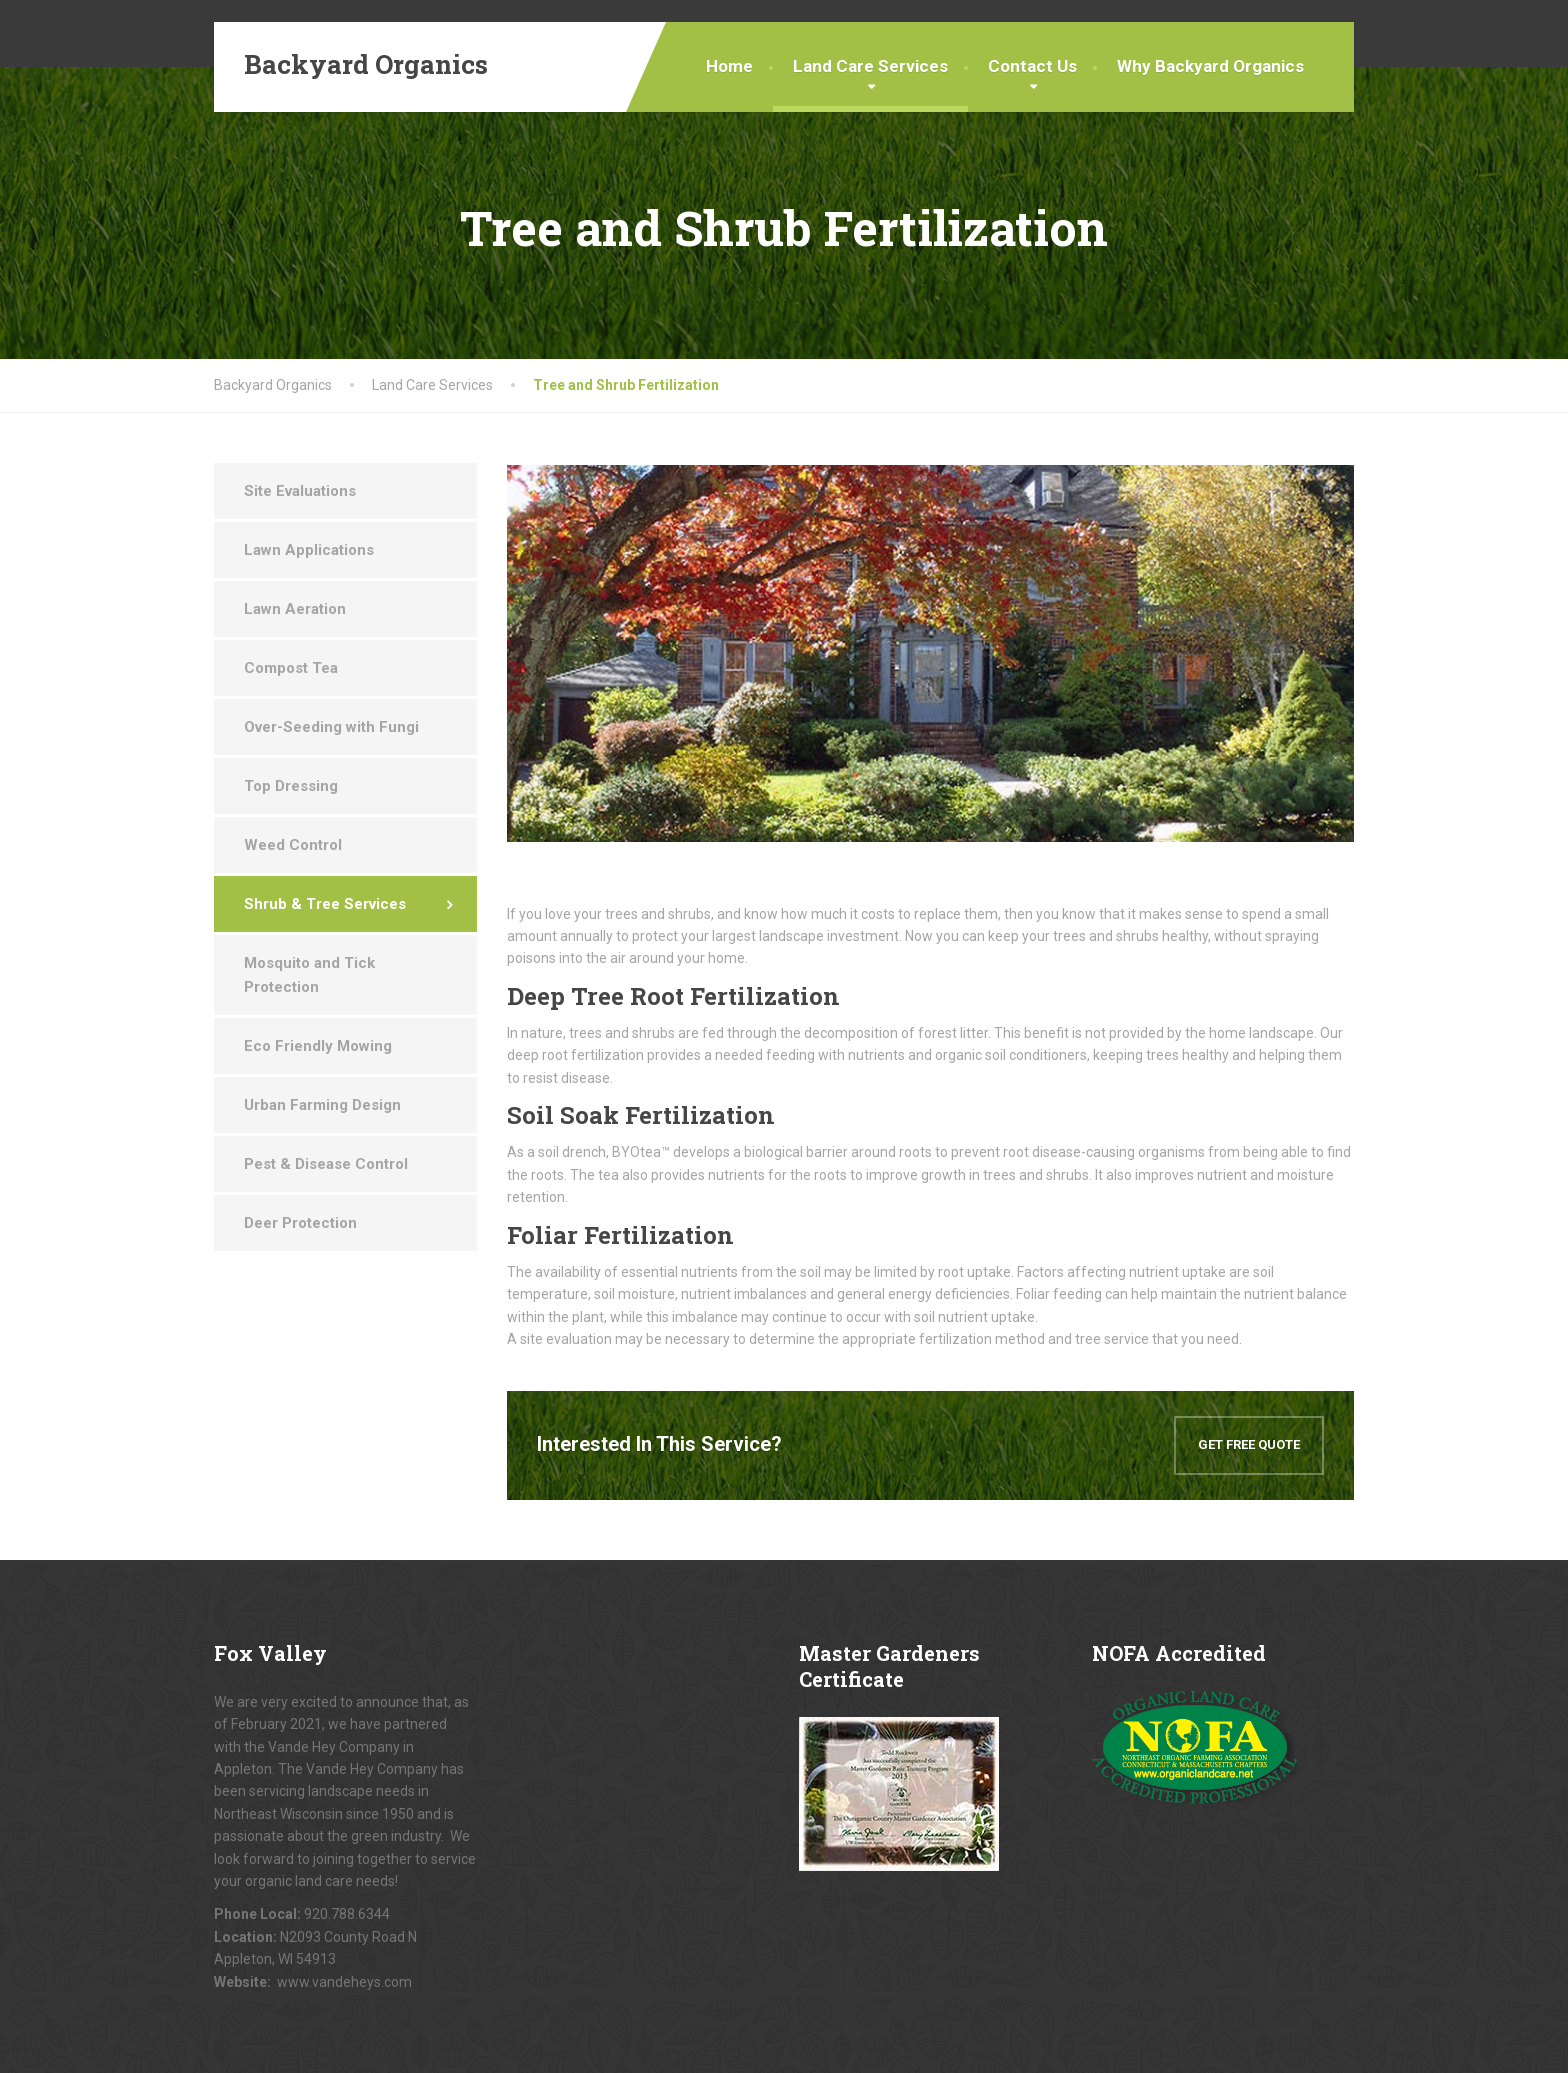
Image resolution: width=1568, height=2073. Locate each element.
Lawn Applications (309, 550)
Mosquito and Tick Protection (309, 975)
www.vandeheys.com (344, 1982)
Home (729, 66)
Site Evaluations (300, 491)
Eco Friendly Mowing (318, 1046)
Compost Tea (291, 668)
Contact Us (1032, 66)
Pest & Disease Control (326, 1164)
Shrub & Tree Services (325, 904)
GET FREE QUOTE (1249, 1444)
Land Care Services (870, 66)
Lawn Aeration (295, 609)
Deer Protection (300, 1223)
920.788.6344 (347, 1914)
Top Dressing (291, 786)
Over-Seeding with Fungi (331, 727)
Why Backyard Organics (1210, 66)
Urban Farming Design (322, 1105)
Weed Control (293, 845)
